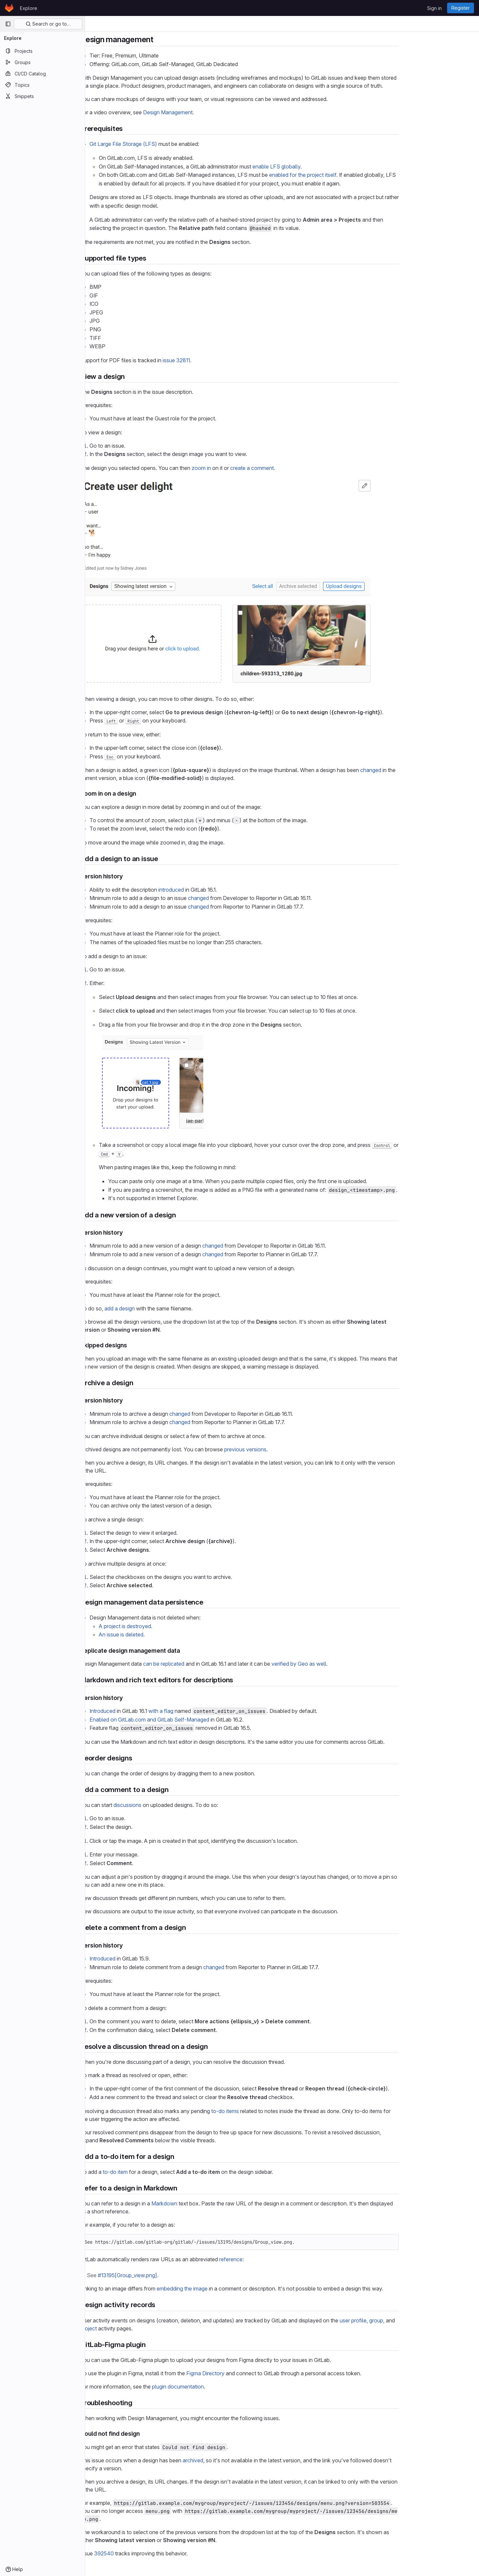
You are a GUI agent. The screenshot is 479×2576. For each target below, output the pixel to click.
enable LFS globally (319, 166)
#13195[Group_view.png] (170, 2275)
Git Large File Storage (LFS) (166, 144)
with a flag (203, 1711)
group (419, 2320)
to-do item (157, 2172)
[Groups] (42, 62)
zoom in (243, 468)
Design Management (210, 112)
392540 (146, 2553)
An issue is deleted (163, 1634)
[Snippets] (42, 96)
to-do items (267, 2111)
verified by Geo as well (341, 1663)
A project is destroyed (167, 1626)
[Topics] (42, 84)
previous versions (288, 1449)
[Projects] (42, 51)
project (131, 2328)
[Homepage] (9, 8)
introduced (214, 889)
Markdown (207, 2203)
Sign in (434, 8)
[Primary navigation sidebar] (8, 24)
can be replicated (206, 1663)
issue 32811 (219, 360)
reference (273, 2259)
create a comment (294, 468)
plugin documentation (220, 2386)
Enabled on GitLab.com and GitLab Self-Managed (192, 1719)
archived (235, 2460)
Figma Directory (248, 2373)
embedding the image (224, 2288)
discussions (170, 1805)
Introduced (145, 1711)
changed (413, 770)
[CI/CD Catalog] (42, 73)
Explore (28, 8)
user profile (395, 2320)
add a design (162, 1308)
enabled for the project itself (345, 174)
